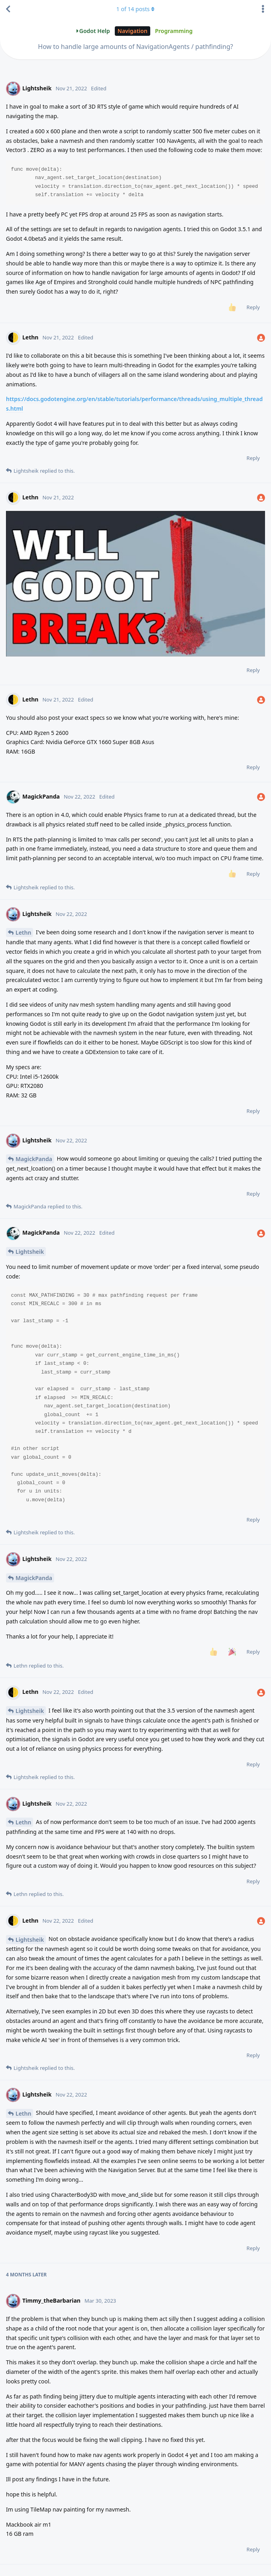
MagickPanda (34, 1159)
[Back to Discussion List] (8, 9)
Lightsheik (30, 1251)
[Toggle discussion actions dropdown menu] (263, 9)
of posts (135, 9)
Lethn (23, 932)
